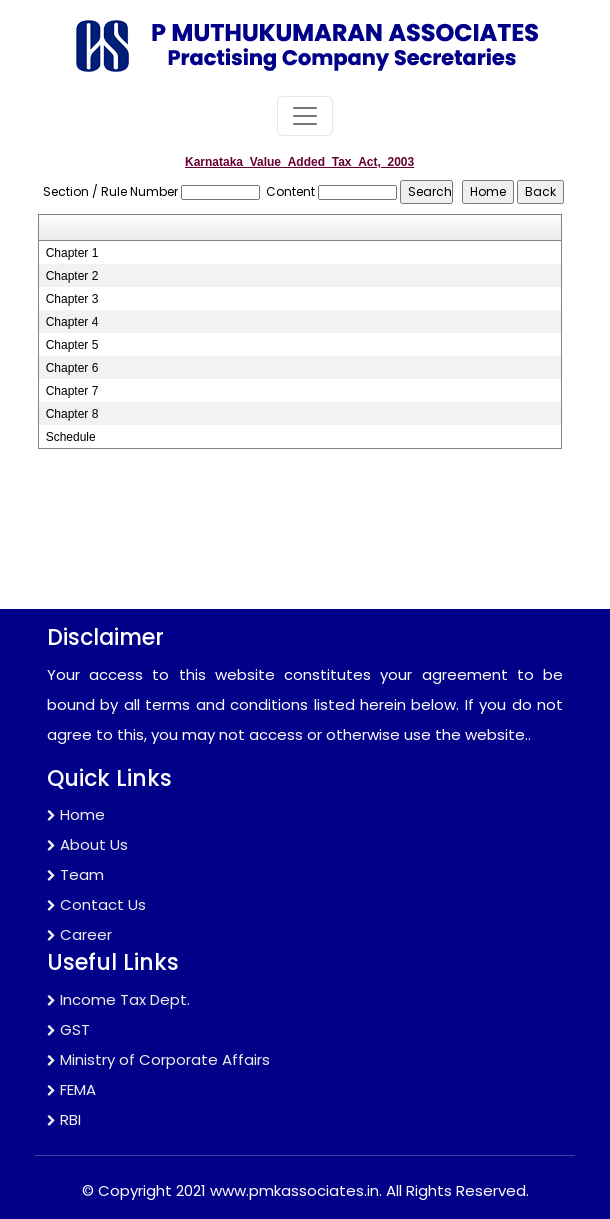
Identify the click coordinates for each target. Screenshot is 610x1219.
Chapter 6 (72, 368)
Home (76, 814)
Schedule (71, 437)
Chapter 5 (72, 345)
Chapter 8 (72, 414)
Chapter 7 (72, 391)
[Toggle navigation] (305, 116)
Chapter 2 (72, 276)
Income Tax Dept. (118, 999)
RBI (64, 1119)
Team (75, 874)
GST (68, 1029)
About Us (87, 844)
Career (79, 934)
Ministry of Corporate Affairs (158, 1059)
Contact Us (96, 904)
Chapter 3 (72, 299)
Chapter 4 (72, 322)
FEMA (71, 1089)
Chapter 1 (72, 253)
